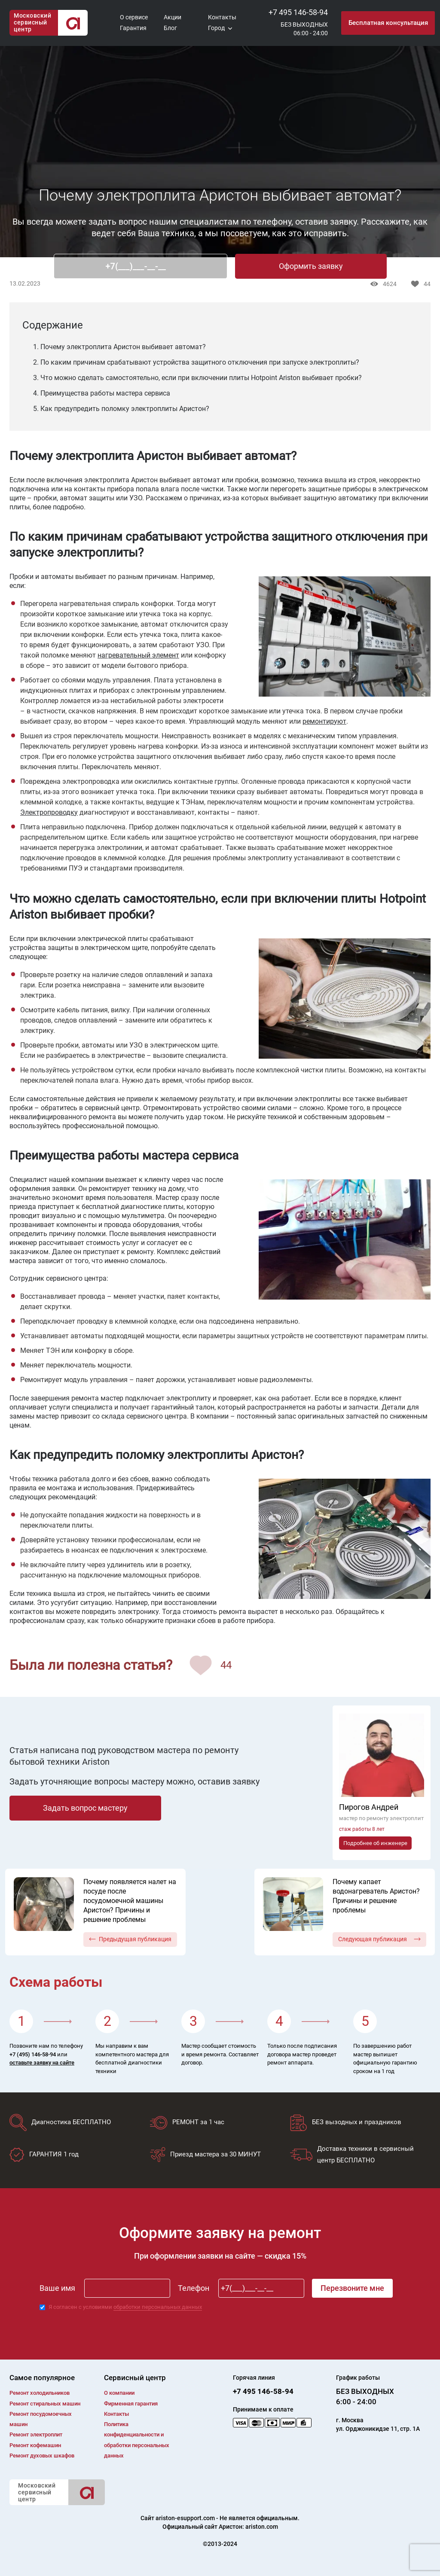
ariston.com (261, 2526)
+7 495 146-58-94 (298, 12)
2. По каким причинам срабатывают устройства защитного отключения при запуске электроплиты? (196, 362)
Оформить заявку (311, 266)
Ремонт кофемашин (35, 2445)
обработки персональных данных (157, 2307)
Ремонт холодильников (39, 2393)
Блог (170, 27)
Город (216, 27)
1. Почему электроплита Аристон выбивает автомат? (119, 347)
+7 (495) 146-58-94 (32, 2054)
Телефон (193, 2288)
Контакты (222, 17)
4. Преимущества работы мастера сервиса (101, 393)
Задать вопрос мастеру (85, 1807)
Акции (172, 17)
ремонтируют (324, 721)
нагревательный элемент (138, 655)
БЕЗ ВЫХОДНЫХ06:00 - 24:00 (304, 29)
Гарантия (133, 27)
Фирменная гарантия (131, 2403)
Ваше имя (57, 2288)
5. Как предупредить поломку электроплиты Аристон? (121, 409)
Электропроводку (49, 812)
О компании (119, 2393)
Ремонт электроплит (35, 2434)
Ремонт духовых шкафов (41, 2455)
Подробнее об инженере (375, 1843)
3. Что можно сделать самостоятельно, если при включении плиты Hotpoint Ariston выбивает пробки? (197, 378)
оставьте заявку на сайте (41, 2062)
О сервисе (134, 17)
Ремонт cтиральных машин (44, 2403)
